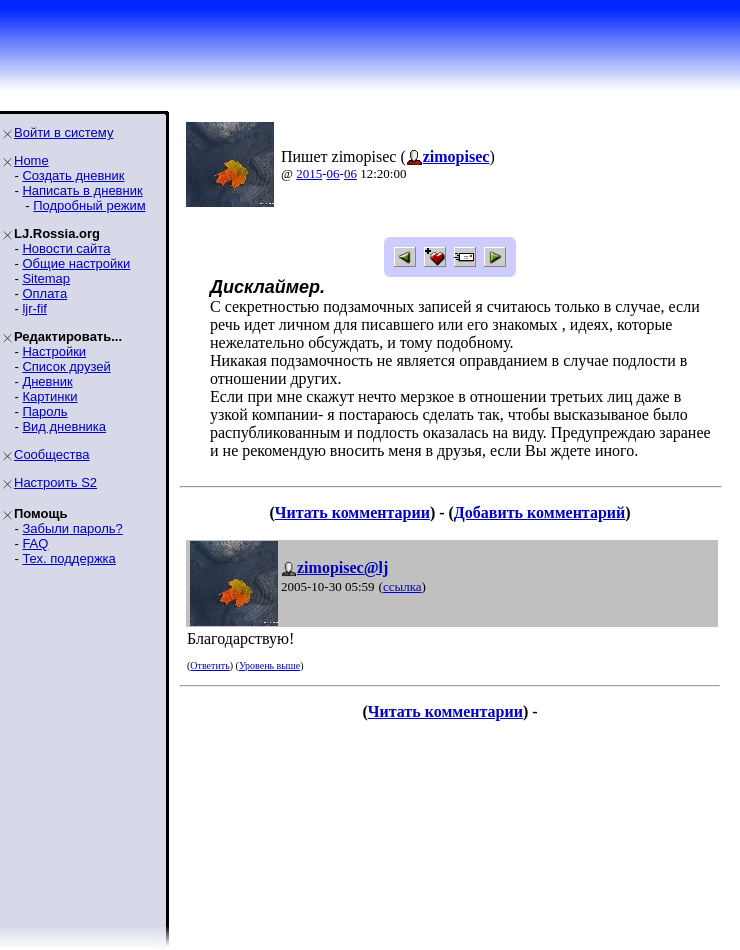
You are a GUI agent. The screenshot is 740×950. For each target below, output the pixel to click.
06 (333, 173)
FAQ (35, 543)
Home (31, 160)
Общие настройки (76, 263)
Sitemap (46, 278)
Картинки (49, 396)
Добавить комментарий (539, 512)
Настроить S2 (55, 482)
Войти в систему (63, 132)
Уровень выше (269, 665)
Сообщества (52, 454)
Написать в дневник (82, 190)
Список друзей (66, 366)
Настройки (54, 351)
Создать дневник (73, 175)
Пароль (44, 411)
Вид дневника (64, 426)
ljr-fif (34, 308)
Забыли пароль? (72, 528)
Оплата (44, 293)
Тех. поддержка (68, 558)
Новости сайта (66, 248)
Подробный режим (89, 205)
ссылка (402, 586)
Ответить (209, 665)
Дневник (47, 381)
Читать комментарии (352, 512)
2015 (309, 173)
